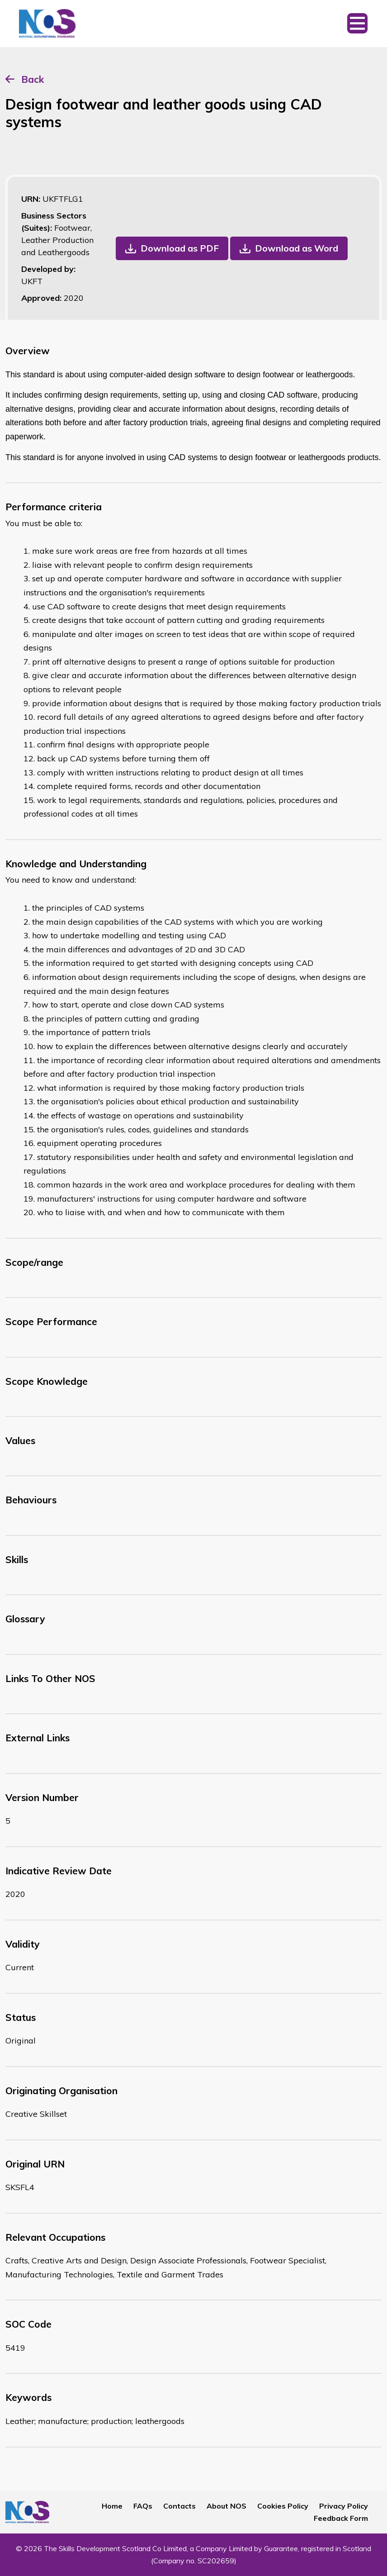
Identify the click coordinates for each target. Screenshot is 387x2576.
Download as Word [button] (296, 248)
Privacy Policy (343, 2505)
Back (32, 79)
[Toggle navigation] (357, 23)
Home (112, 2505)
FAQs (142, 2505)
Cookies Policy (282, 2505)
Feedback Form (341, 2518)
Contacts (179, 2505)
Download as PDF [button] (180, 248)
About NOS (226, 2505)
